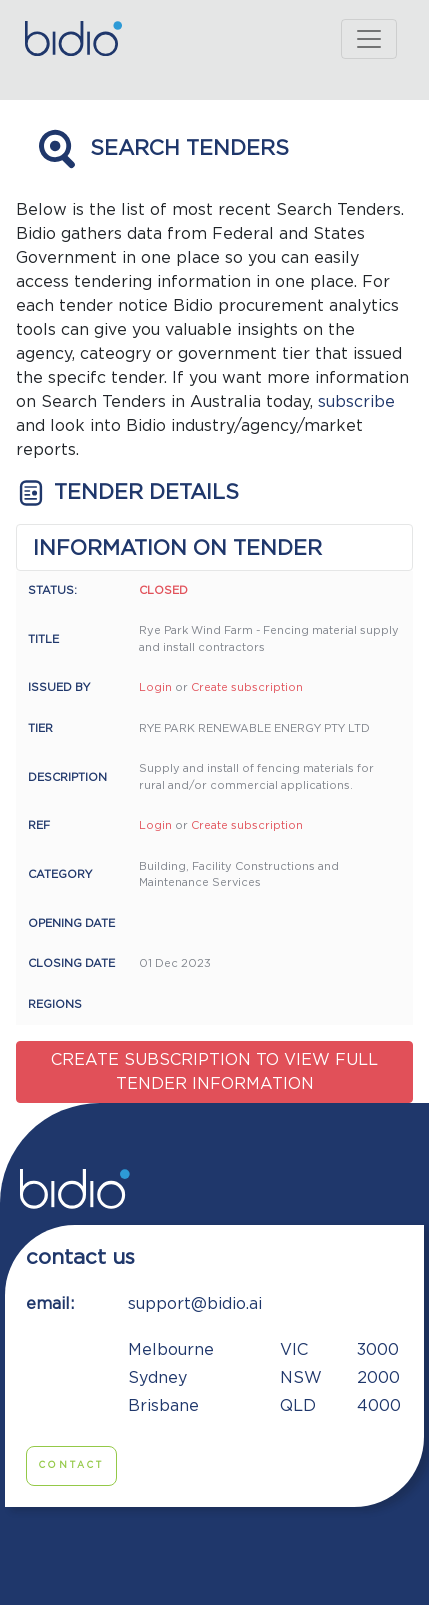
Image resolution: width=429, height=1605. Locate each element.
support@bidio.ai (195, 1304)
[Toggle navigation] (369, 39)
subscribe (356, 402)
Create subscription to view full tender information (214, 1072)
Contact (71, 1465)
